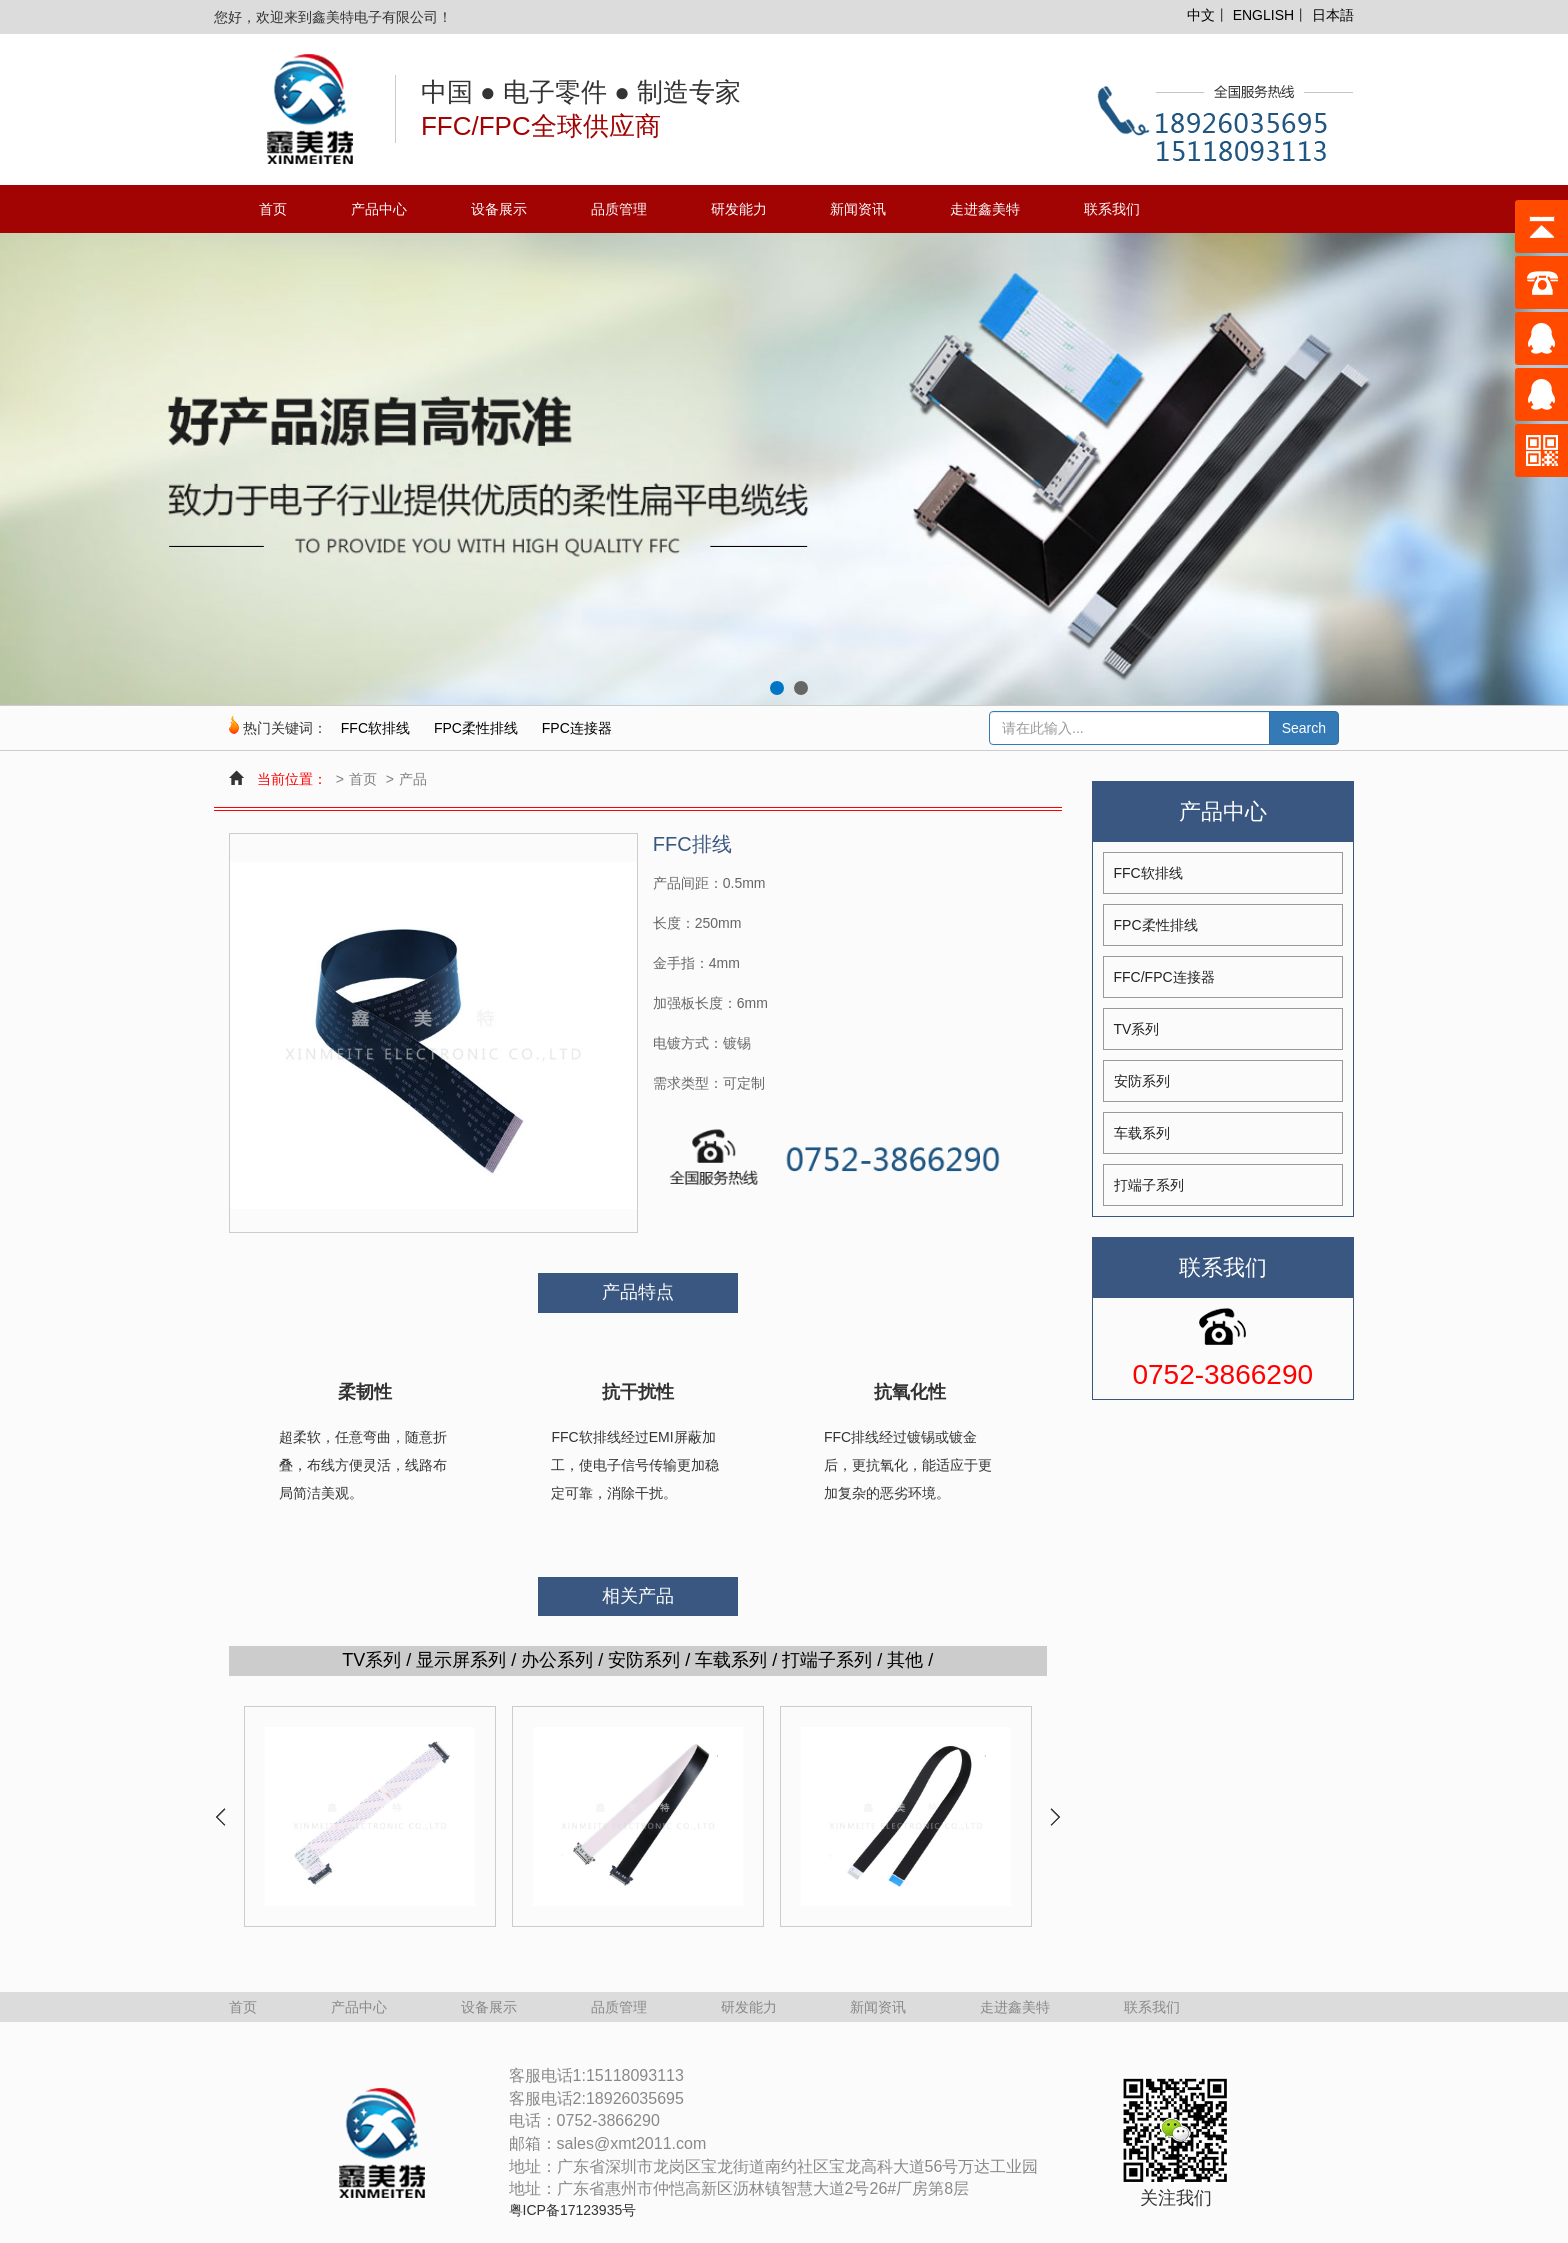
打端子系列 (1149, 1185)
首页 (273, 209)
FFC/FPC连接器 (1164, 977)
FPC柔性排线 (476, 728)
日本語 (1333, 15)
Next (1054, 1817)
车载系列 (1142, 1133)
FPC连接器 (577, 728)
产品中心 (379, 209)
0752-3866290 (1222, 1375)
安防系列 (1142, 1081)
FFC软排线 (375, 728)
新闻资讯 (858, 209)
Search (1304, 728)
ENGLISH (1263, 15)
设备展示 (499, 209)
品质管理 (619, 209)
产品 (413, 779)
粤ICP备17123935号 (573, 2210)
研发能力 (739, 209)
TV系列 (1137, 1029)
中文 (1201, 15)
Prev (222, 1817)
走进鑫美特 (985, 209)
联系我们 (1112, 209)
